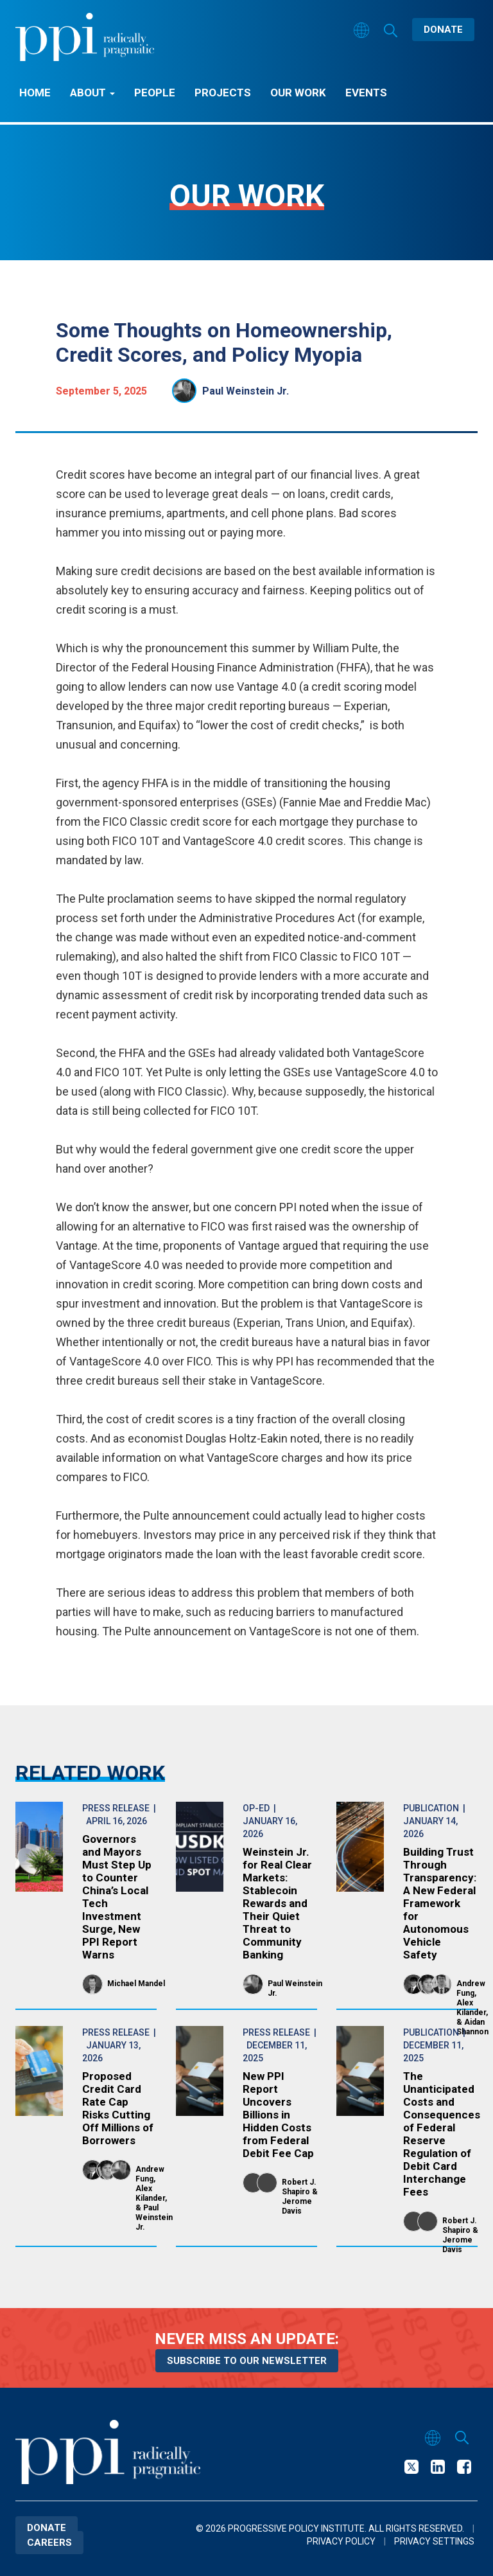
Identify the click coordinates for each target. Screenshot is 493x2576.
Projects (223, 92)
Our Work (298, 92)
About (92, 92)
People (154, 92)
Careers (49, 2542)
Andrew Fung (470, 1988)
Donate (443, 29)
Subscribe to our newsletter (247, 2361)
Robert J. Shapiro (299, 2187)
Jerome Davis (297, 2206)
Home (35, 92)
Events (366, 92)
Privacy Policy (341, 2541)
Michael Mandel (136, 1983)
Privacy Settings (434, 2541)
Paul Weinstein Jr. (245, 391)
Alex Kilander (471, 2007)
